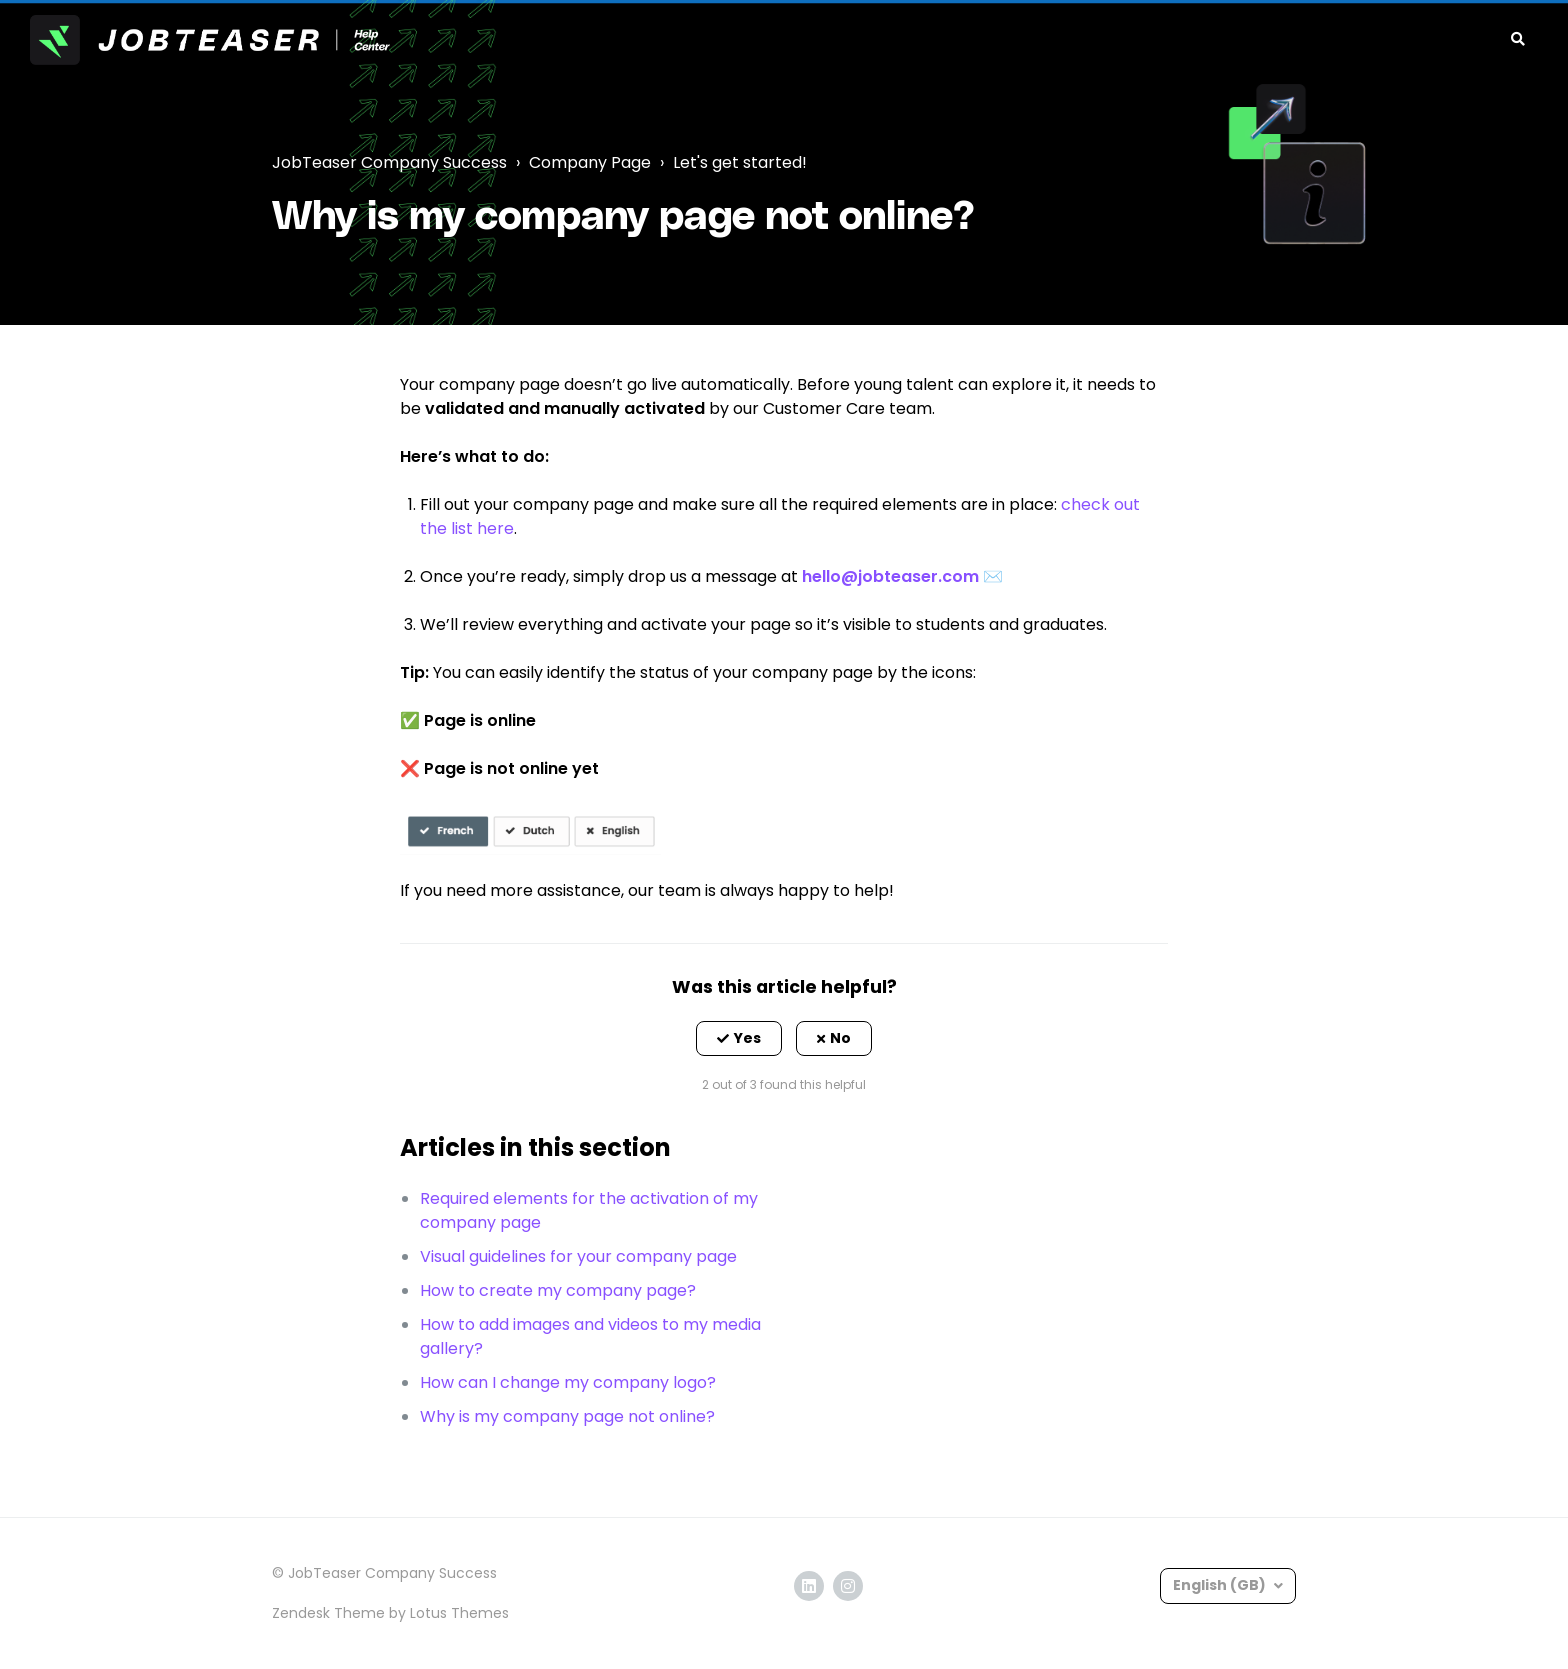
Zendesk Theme (328, 1613)
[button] (739, 1039)
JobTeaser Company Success (389, 162)
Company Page (590, 162)
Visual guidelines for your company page (578, 1256)
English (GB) (1221, 1585)
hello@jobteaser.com (890, 576)
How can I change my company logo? (568, 1382)
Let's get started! (740, 162)
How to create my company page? (558, 1290)
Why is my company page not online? (567, 1416)
